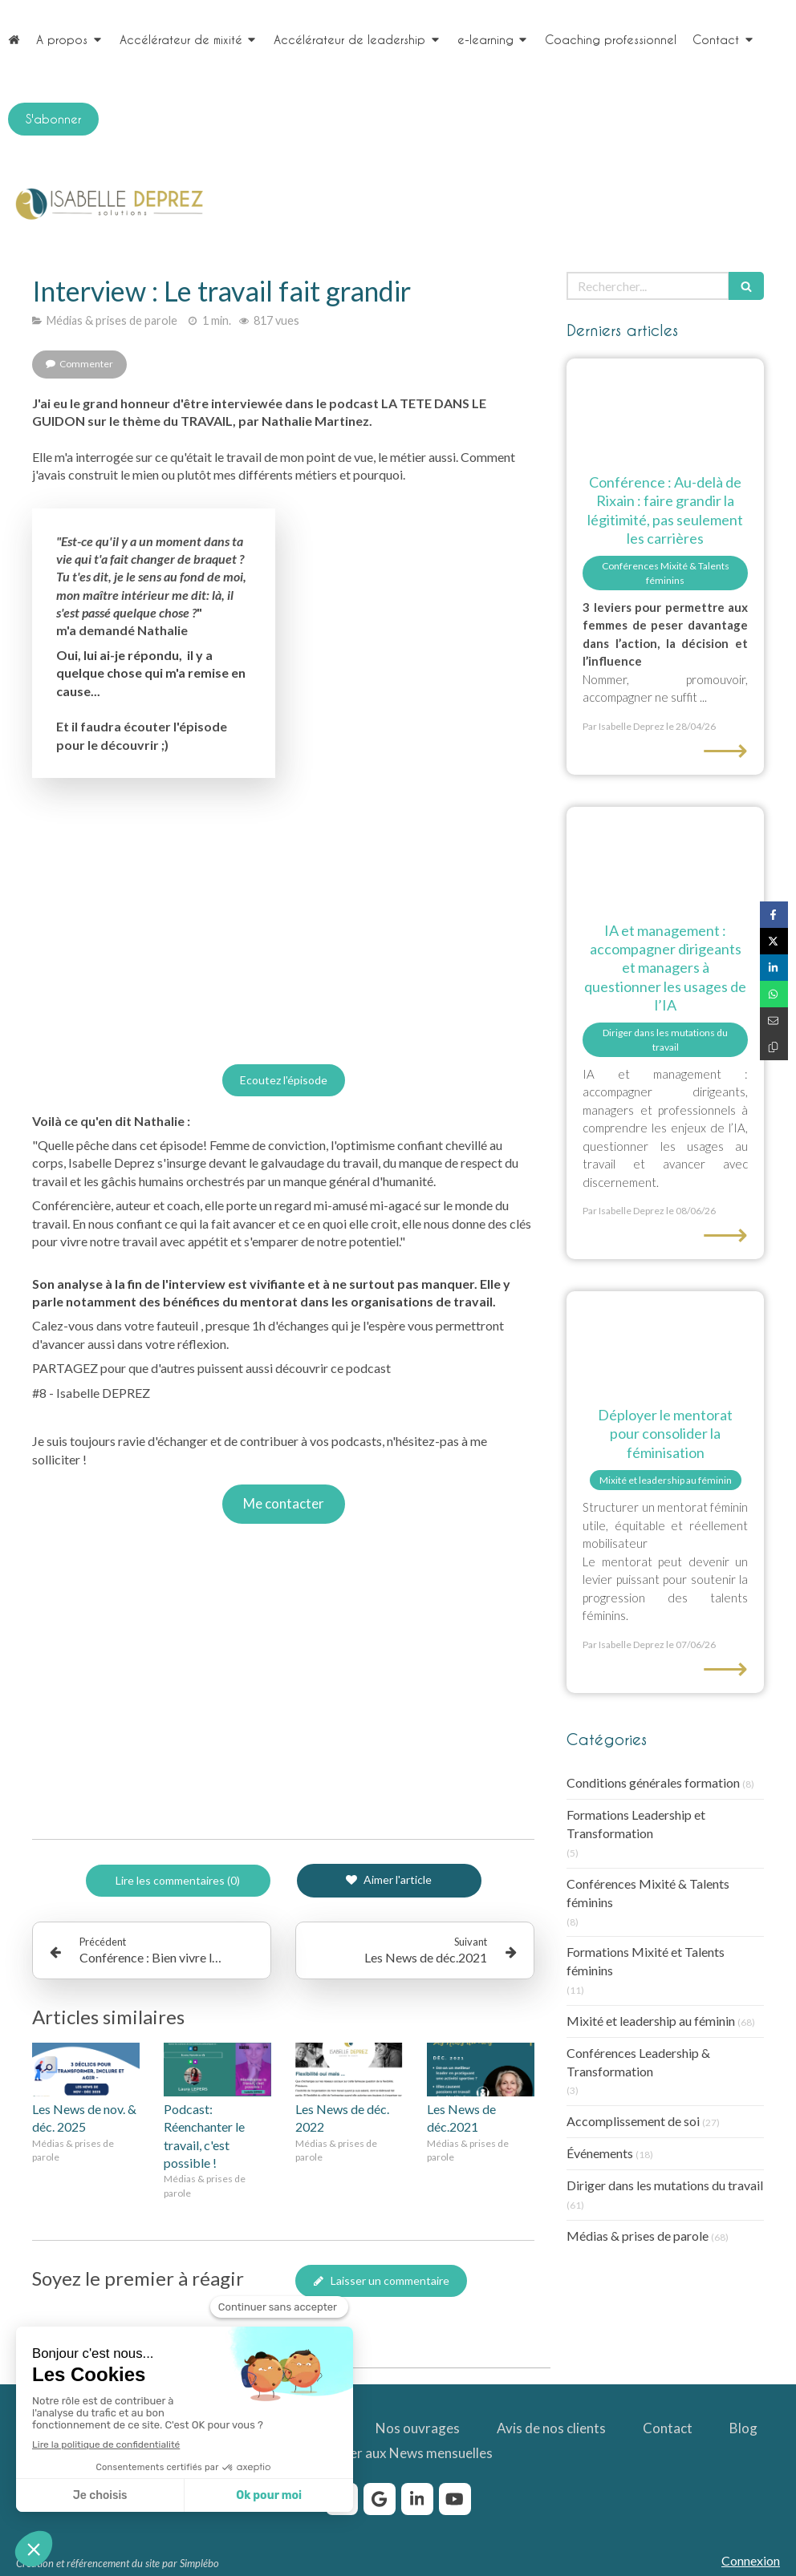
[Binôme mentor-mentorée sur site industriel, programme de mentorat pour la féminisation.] (665, 1340)
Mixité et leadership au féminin (651, 2020)
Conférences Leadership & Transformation (638, 2062)
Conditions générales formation (653, 1782)
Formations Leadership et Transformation (636, 1824)
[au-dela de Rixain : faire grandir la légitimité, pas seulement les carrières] (665, 407)
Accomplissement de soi (633, 2120)
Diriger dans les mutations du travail (665, 2185)
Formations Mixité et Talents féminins (646, 1961)
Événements (600, 2153)
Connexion (750, 2560)
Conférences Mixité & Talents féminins (648, 1893)
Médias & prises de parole (638, 2235)
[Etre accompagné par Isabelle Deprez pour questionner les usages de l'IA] (665, 856)
